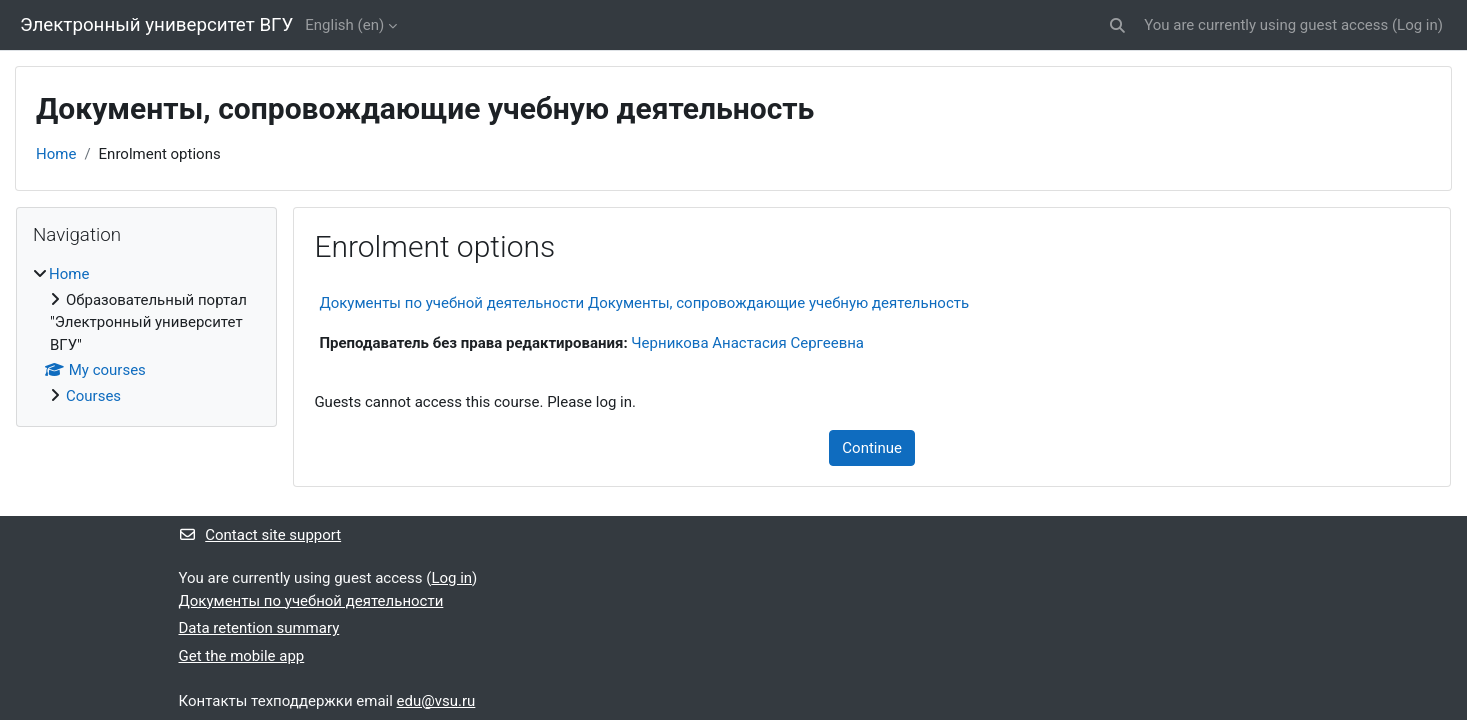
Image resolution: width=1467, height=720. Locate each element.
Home (56, 154)
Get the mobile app (242, 656)
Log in (1417, 25)
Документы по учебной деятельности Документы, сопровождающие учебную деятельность (644, 303)
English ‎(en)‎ (344, 25)
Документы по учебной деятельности (311, 601)
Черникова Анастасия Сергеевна (747, 343)
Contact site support (260, 535)
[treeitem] (146, 335)
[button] (1117, 25)
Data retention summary (259, 628)
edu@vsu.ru (436, 701)
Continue (872, 448)
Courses (93, 396)
